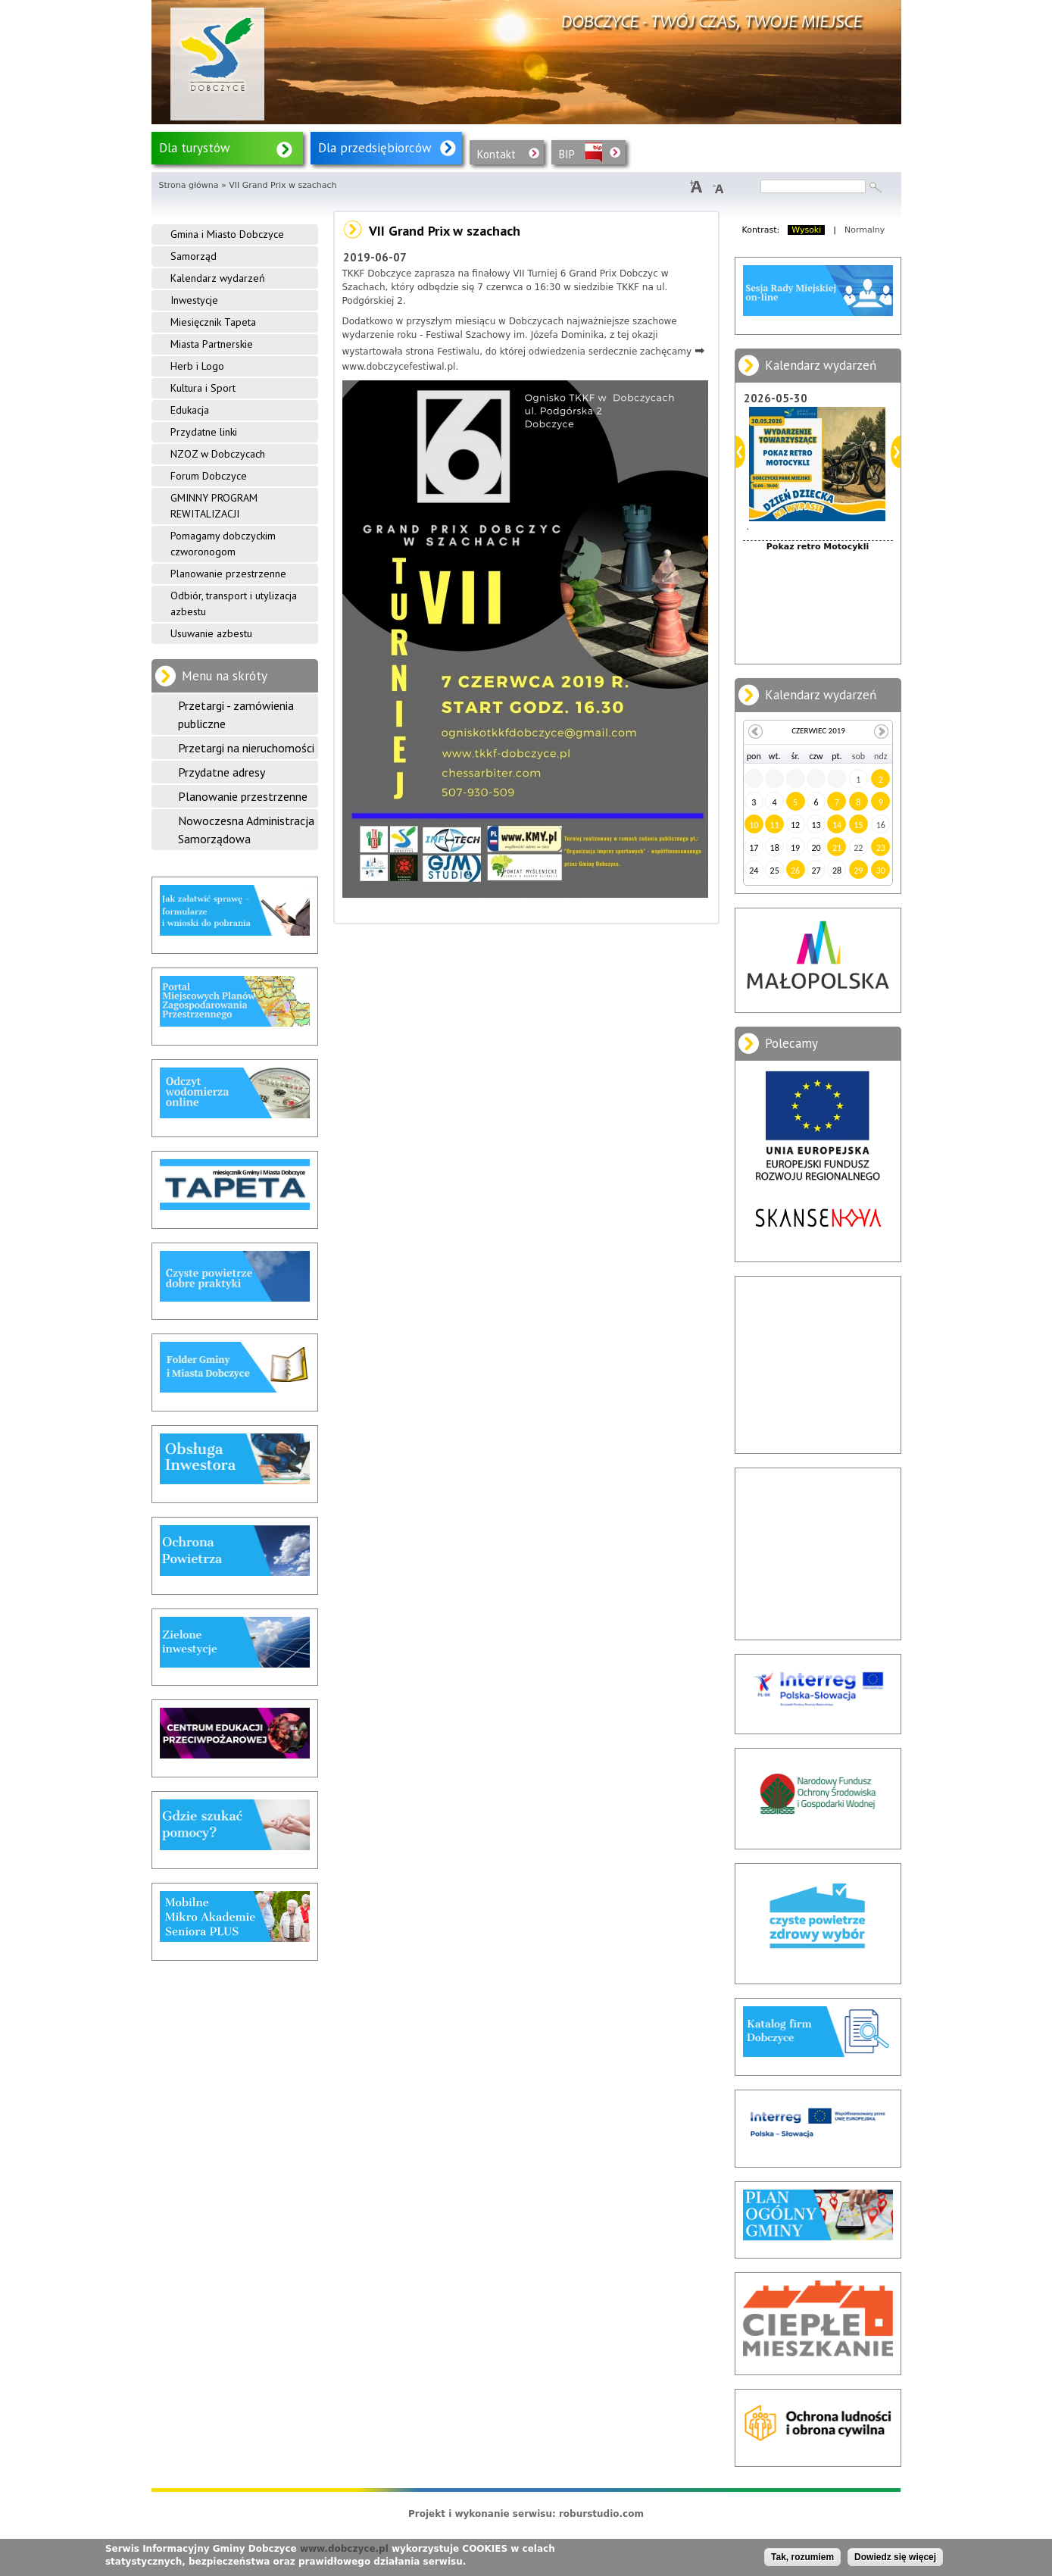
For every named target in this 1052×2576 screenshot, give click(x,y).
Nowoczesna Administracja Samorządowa (246, 829)
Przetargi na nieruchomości (246, 747)
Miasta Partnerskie (211, 344)
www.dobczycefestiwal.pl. (400, 366)
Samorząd (193, 256)
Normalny (864, 230)
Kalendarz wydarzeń (217, 278)
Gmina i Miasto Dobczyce (227, 234)
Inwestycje (194, 300)
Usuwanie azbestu (211, 633)
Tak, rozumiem (802, 2557)
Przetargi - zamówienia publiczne (236, 714)
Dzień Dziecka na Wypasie (818, 625)
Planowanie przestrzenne (228, 573)
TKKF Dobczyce (377, 273)
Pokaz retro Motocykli (817, 547)
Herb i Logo (197, 366)
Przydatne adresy (221, 772)
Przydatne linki (203, 432)
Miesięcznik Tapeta (213, 322)
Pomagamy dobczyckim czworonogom (223, 543)
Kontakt (496, 154)
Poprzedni (740, 452)
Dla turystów (194, 147)
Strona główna (189, 185)
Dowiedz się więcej (895, 2557)
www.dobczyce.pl (344, 2548)
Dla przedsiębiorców (375, 147)
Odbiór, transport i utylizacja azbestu (233, 603)
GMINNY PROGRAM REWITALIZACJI (214, 506)
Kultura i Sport (203, 388)
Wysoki (806, 230)
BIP (567, 154)
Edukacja (189, 410)
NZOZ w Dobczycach (217, 454)
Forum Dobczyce (208, 476)
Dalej (896, 452)
